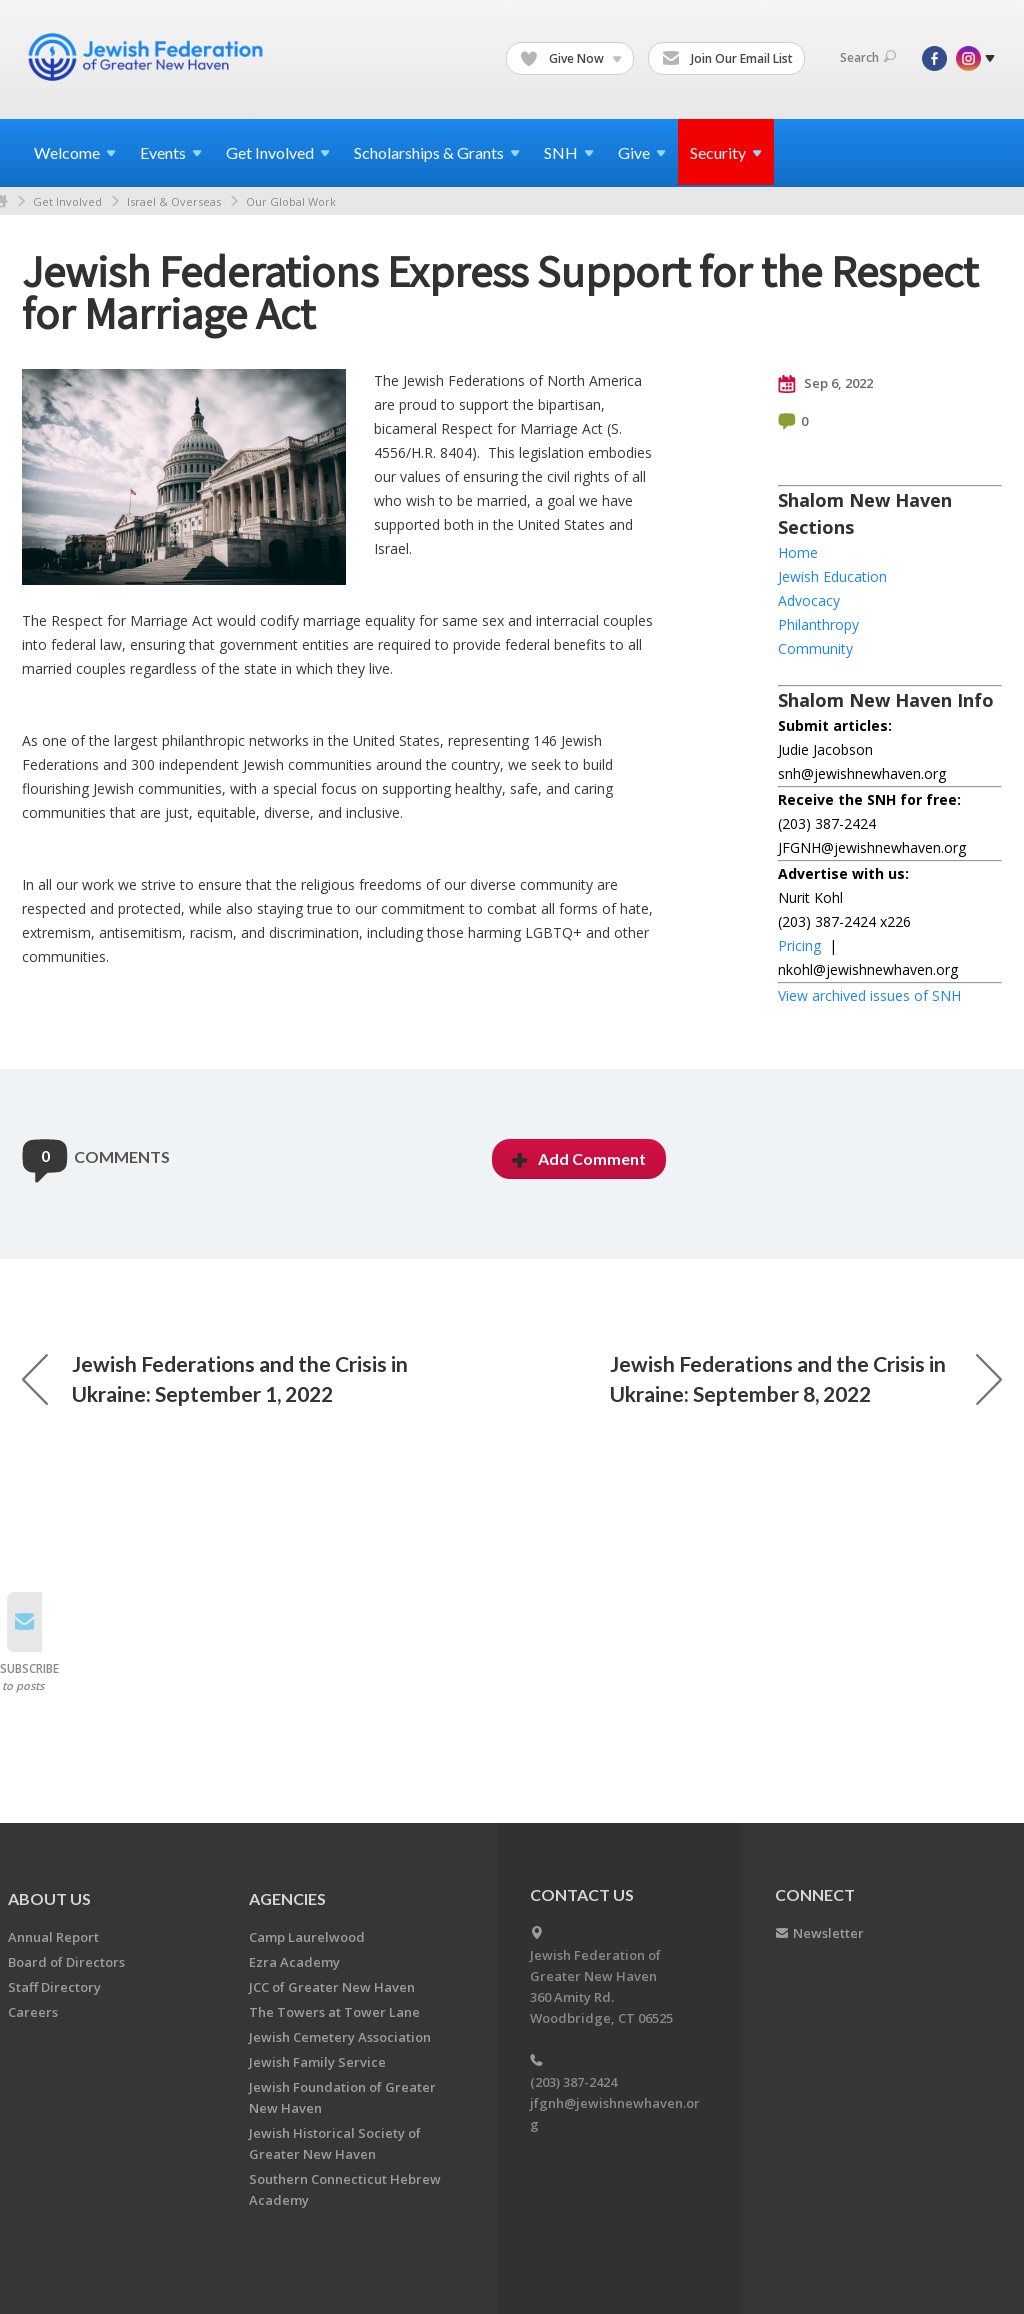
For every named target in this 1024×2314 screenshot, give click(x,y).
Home (798, 552)
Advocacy (809, 600)
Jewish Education (832, 576)
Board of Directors (66, 1962)
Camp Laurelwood (307, 1937)
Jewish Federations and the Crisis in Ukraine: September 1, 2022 (215, 1378)
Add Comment (579, 1158)
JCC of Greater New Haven (332, 1987)
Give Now (571, 59)
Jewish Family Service (317, 2062)
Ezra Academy (294, 1962)
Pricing (799, 945)
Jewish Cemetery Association (340, 2037)
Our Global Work (291, 201)
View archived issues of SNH (869, 995)
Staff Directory (54, 1987)
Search (868, 57)
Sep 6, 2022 (825, 384)
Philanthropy (818, 624)
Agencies (287, 1898)
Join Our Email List (727, 59)
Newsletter (828, 1933)
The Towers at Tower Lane (334, 2012)
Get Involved (67, 201)
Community (815, 648)
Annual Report (53, 1937)
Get (278, 152)
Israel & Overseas (174, 201)
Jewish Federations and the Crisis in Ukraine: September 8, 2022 (806, 1378)
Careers (33, 2012)
